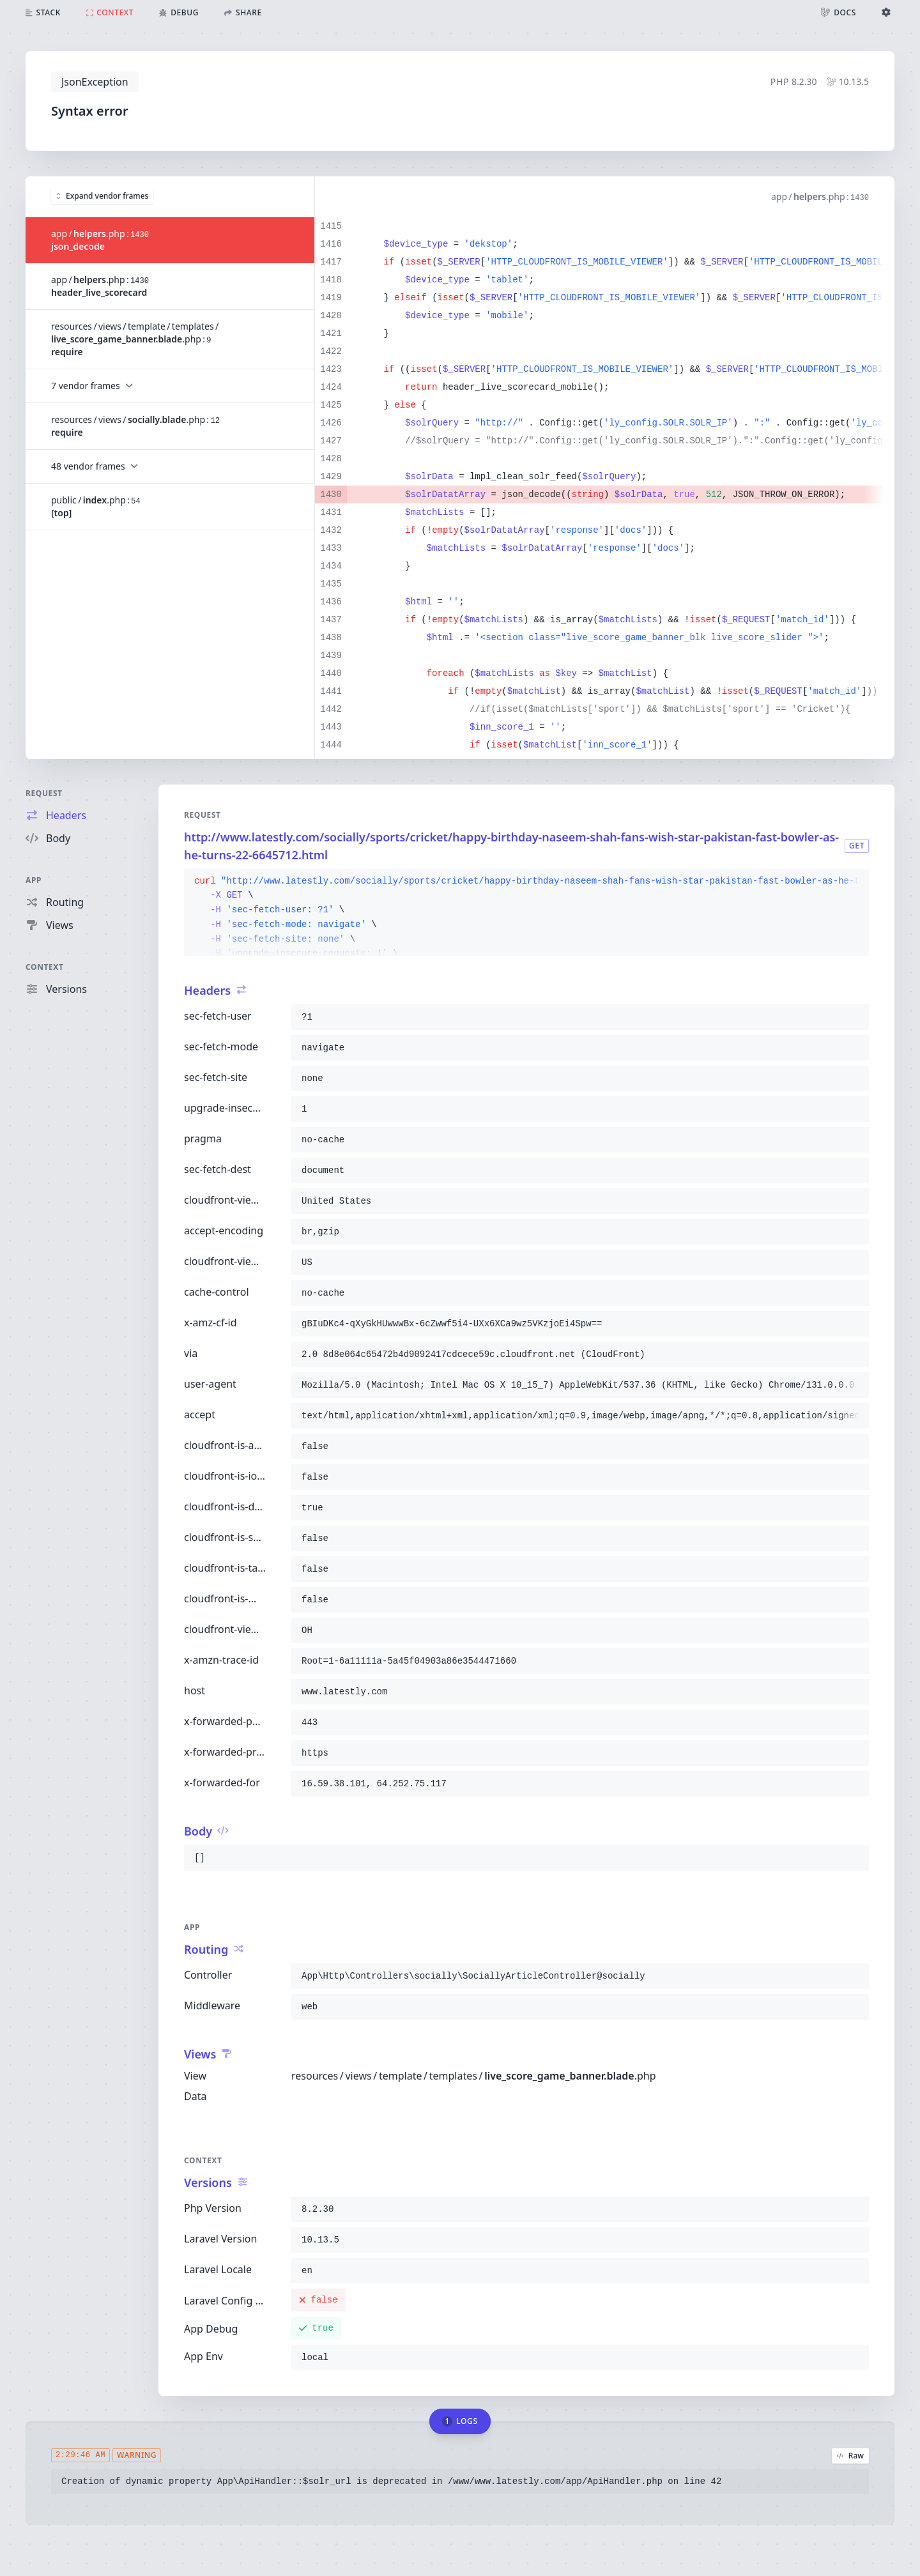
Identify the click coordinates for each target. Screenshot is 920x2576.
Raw (850, 2455)
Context (45, 967)
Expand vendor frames (102, 195)
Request (44, 793)
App (34, 880)
